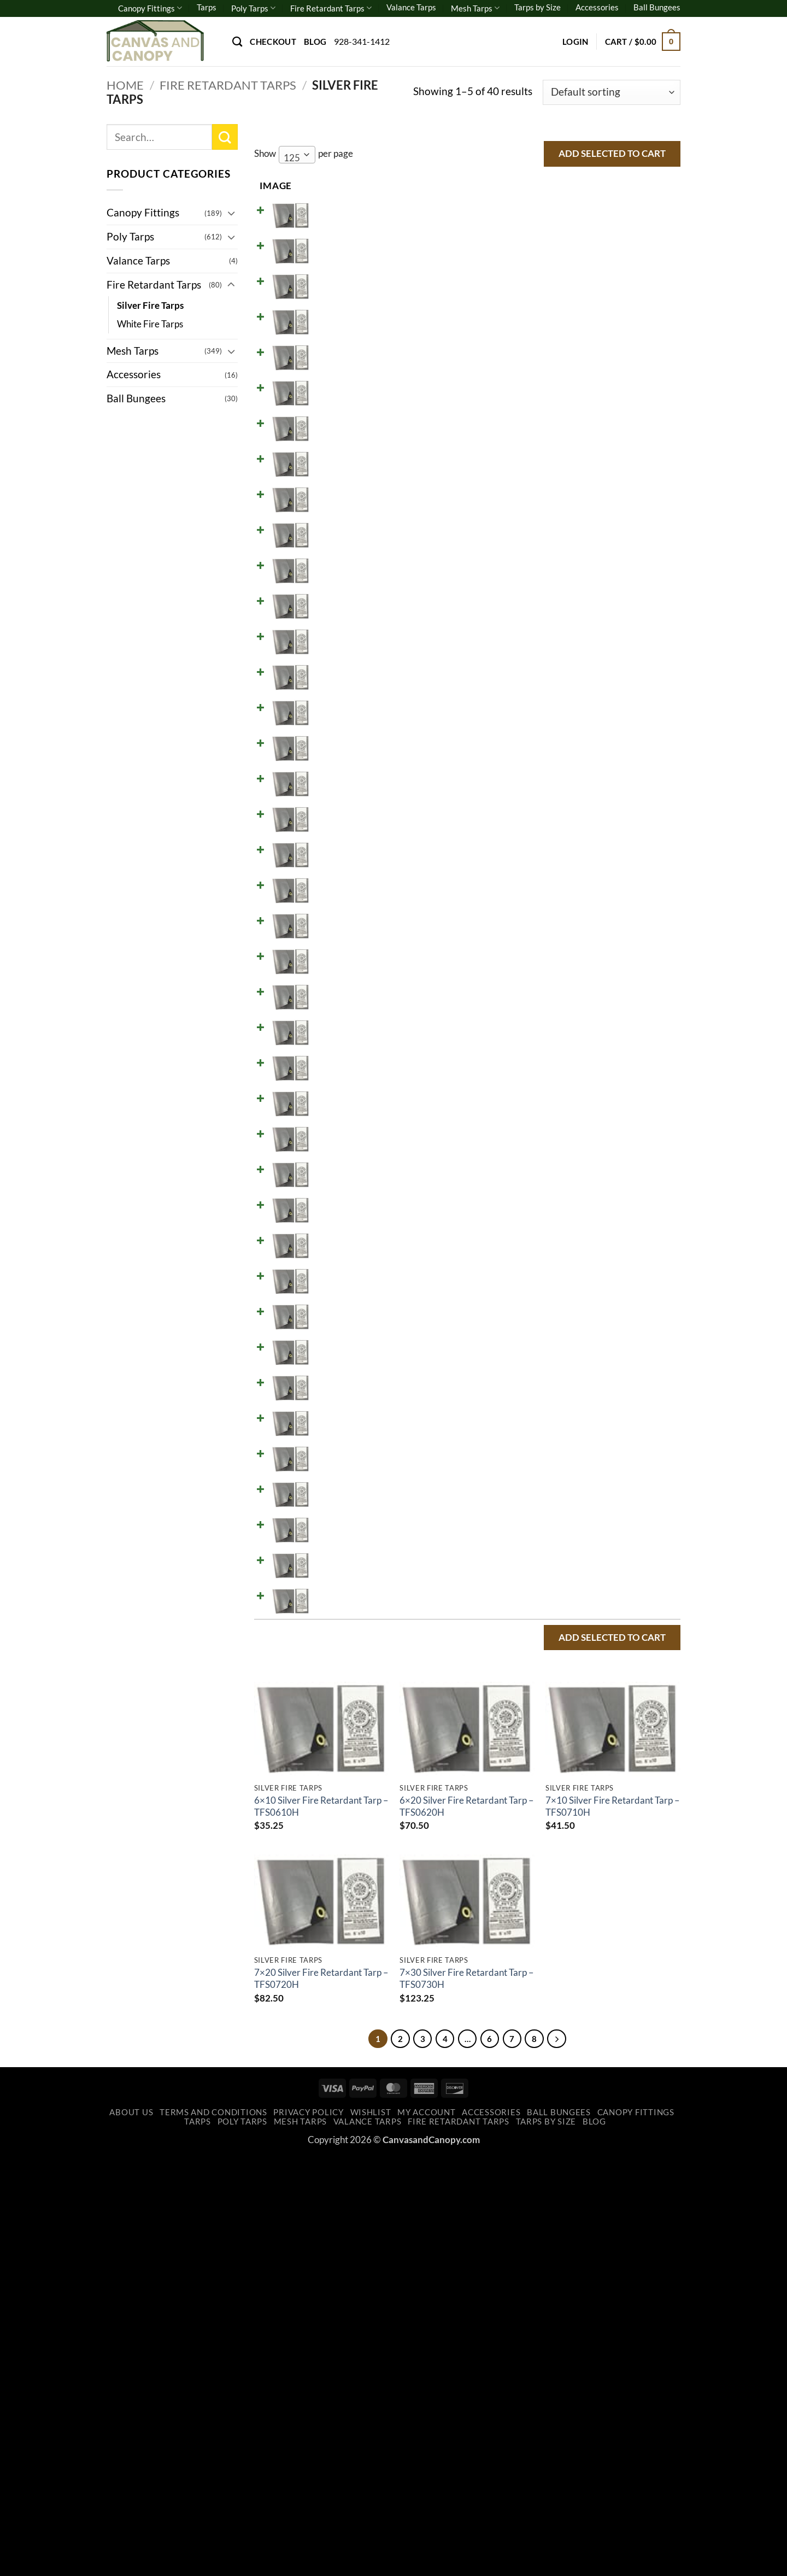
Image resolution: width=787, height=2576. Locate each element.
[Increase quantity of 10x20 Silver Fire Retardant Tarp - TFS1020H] (569, 819)
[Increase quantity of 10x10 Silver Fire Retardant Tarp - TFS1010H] (569, 682)
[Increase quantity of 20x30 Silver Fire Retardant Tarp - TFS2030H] (569, 1503)
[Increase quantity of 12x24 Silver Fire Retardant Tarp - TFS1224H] (569, 1092)
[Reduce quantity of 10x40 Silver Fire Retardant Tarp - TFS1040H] (533, 910)
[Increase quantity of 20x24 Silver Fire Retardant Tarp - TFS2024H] (569, 1457)
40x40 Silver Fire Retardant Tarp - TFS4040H (343, 1922)
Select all (642, 185)
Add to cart (618, 227)
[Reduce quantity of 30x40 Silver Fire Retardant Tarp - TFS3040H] (533, 1776)
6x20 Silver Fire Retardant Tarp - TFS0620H (342, 281)
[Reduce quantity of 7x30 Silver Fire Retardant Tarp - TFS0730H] (533, 409)
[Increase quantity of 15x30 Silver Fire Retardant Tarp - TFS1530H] (569, 1275)
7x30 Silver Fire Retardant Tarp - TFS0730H (342, 418)
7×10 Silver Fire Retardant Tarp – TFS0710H (612, 2223)
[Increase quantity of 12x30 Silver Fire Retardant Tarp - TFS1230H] (569, 1138)
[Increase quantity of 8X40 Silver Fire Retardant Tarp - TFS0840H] (569, 637)
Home (125, 85)
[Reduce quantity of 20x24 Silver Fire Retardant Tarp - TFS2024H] (533, 1457)
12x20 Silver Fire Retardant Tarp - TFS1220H (343, 1056)
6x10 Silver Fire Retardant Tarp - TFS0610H (342, 236)
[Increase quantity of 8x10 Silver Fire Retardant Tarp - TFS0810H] (569, 454)
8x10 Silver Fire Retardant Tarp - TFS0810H (342, 463)
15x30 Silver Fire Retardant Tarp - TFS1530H (343, 1284)
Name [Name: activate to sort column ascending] (323, 185)
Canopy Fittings (150, 8)
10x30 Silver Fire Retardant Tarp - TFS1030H (343, 874)
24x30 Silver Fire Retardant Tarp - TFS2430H (343, 1694)
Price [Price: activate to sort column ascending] (417, 185)
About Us (131, 2532)
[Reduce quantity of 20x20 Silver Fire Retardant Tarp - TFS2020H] (533, 1412)
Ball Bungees (656, 7)
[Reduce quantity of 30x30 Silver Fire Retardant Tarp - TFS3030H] (533, 1730)
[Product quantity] (551, 227)
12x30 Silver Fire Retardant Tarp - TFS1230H (343, 1147)
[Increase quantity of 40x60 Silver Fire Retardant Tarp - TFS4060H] (569, 2004)
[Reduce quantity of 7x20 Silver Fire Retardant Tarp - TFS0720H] (533, 364)
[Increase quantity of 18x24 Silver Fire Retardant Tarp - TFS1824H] (569, 1366)
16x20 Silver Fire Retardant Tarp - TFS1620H (343, 1329)
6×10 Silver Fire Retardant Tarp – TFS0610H (321, 2223)
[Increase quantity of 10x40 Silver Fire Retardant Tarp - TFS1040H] (569, 910)
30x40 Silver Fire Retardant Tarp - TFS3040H (343, 1785)
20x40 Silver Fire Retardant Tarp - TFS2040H (343, 1557)
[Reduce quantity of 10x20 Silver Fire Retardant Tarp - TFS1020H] (533, 819)
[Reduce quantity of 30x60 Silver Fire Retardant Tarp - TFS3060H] (533, 1867)
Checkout (273, 41)
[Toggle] (231, 213)
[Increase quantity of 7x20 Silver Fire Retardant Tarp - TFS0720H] (569, 364)
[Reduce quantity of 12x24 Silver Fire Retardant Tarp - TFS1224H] (533, 1092)
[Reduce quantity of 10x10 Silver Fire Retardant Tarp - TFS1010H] (533, 682)
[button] (575, 41)
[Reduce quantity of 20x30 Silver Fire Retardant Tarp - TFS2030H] (533, 1503)
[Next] (569, 2457)
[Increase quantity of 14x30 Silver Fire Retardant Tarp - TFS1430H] (569, 1229)
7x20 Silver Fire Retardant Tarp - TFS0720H (342, 373)
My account (426, 2532)
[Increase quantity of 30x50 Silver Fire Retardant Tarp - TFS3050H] (569, 1821)
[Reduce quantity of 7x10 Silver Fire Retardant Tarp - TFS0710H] (533, 318)
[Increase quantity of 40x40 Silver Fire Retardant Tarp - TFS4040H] (569, 1913)
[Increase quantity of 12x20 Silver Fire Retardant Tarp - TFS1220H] (569, 1047)
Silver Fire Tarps (150, 305)
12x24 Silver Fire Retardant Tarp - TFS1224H (343, 1101)
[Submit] (225, 137)
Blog (315, 41)
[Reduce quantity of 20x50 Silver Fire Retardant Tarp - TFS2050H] (533, 1594)
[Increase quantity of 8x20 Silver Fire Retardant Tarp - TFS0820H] (569, 546)
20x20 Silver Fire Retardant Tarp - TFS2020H (343, 1421)
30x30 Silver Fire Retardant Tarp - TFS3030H (343, 1739)
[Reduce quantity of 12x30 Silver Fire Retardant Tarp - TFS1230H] (533, 1138)
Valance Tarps (411, 7)
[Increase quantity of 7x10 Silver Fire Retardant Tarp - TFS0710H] (569, 318)
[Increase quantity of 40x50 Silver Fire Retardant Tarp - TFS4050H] (569, 1958)
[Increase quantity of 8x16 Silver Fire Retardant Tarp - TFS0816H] (569, 500)
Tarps (206, 7)
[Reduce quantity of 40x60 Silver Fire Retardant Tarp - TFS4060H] (533, 2004)
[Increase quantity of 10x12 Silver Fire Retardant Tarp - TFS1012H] (569, 728)
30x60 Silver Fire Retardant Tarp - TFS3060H (343, 1876)
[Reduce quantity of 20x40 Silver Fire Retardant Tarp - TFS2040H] (533, 1548)
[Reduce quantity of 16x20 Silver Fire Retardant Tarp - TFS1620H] (533, 1320)
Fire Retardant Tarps (331, 8)
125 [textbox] (292, 157)
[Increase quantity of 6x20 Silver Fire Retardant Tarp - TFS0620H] (569, 272)
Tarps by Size (537, 7)
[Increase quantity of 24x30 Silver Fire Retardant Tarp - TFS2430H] (569, 1685)
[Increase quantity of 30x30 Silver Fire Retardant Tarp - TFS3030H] (569, 1730)
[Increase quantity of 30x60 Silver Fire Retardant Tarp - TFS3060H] (569, 1867)
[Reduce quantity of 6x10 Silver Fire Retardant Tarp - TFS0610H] (533, 227)
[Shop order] (611, 92)
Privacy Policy (308, 2532)
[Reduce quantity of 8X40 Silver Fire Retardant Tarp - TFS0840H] (533, 637)
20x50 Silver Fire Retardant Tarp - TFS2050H (343, 1603)
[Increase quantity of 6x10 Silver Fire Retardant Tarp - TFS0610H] (569, 227)
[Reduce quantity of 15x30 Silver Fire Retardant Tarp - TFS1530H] (533, 1275)
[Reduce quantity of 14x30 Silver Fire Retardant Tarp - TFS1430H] (533, 1229)
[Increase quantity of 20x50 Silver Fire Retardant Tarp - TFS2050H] (569, 1594)
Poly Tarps (253, 8)
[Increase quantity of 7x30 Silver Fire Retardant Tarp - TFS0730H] (569, 409)
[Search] (237, 41)
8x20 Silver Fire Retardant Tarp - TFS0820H (342, 555)
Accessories (597, 7)
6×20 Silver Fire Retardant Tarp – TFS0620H (466, 2223)
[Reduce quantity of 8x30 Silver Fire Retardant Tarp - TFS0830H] (533, 591)
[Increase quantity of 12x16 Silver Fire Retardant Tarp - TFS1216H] (569, 1002)
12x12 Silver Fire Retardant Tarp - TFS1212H (343, 965)
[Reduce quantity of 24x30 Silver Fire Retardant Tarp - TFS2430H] (533, 1685)
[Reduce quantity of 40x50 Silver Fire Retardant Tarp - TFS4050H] (533, 1958)
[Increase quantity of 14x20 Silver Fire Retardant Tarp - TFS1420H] (569, 1184)
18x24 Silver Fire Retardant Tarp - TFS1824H (343, 1375)
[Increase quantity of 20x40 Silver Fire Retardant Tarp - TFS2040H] (569, 1548)
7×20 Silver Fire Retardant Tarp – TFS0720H (321, 2395)
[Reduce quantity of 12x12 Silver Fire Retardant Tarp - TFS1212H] (533, 956)
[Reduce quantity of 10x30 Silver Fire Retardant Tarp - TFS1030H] (533, 865)
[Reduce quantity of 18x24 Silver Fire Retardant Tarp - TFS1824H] (533, 1366)
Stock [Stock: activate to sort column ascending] (472, 185)
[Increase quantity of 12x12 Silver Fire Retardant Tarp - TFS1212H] (569, 956)
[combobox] (297, 154)
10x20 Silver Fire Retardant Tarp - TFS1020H (343, 828)
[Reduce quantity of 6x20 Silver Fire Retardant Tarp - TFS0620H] (533, 272)
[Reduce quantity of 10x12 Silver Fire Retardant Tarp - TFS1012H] (533, 728)
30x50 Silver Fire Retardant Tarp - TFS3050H (343, 1830)
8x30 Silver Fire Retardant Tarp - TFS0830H (342, 600)
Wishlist (370, 2532)
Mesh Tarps (475, 8)
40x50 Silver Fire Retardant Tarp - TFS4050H (343, 1967)
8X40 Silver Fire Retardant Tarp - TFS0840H (342, 646)
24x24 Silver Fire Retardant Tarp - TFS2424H (343, 1648)
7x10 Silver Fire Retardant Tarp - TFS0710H (342, 327)
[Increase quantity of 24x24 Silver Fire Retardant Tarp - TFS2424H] (569, 1639)
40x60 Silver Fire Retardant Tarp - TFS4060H (343, 2013)
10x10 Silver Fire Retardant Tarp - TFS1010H (343, 691)
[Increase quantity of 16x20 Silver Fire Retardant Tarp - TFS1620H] (569, 1320)
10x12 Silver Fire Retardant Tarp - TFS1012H (343, 737)
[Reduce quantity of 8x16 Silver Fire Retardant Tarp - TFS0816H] (533, 500)
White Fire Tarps (150, 324)
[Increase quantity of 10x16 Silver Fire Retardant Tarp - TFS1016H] (569, 774)
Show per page (303, 154)
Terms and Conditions (213, 2532)
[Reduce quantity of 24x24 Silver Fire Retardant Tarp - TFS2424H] (533, 1639)
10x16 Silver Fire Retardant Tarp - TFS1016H (343, 783)
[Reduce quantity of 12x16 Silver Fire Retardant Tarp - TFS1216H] (533, 1002)
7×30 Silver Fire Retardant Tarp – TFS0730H (466, 2395)
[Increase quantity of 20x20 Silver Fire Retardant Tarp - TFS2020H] (569, 1412)
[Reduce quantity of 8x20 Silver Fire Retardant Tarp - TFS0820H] (533, 546)
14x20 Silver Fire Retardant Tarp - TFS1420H (343, 1193)
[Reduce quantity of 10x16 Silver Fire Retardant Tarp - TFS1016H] (533, 774)
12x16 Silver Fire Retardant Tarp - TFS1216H (343, 1011)
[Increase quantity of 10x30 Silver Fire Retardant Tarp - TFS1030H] (569, 865)
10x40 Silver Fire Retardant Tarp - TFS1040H (343, 919)
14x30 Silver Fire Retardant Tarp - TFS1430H (343, 1238)
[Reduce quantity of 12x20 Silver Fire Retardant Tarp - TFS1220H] (533, 1047)
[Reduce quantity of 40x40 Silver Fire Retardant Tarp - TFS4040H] (533, 1913)
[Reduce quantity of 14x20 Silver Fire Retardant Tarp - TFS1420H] (533, 1184)
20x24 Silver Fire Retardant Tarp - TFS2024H (343, 1466)
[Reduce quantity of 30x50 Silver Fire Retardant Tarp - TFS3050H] (533, 1821)
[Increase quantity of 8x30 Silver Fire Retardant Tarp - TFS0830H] (569, 591)
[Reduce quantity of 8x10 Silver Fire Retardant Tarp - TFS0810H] (533, 454)
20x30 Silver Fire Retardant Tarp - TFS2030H (343, 1512)
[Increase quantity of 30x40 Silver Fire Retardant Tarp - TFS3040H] (569, 1776)
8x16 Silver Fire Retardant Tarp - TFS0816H (342, 509)
